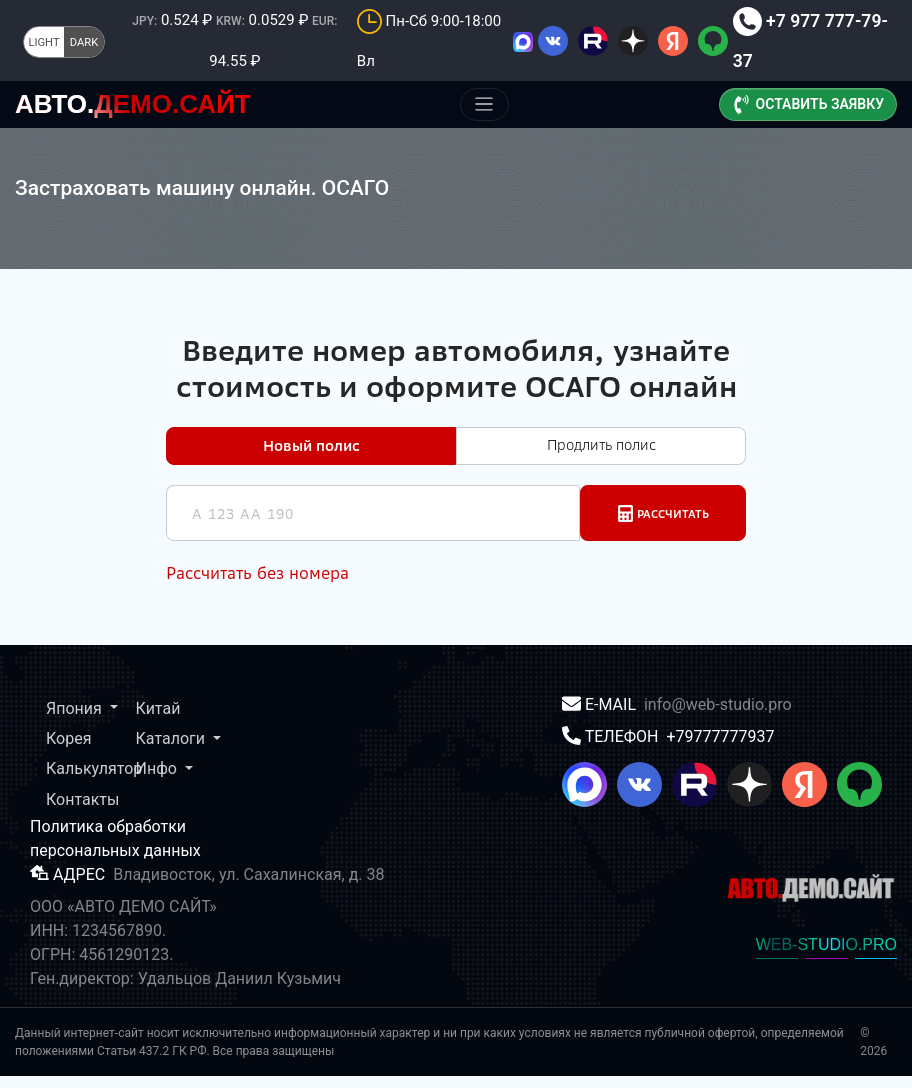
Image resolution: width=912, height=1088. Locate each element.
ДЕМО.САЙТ (133, 104)
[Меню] (484, 104)
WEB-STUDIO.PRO (826, 956)
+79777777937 (720, 748)
